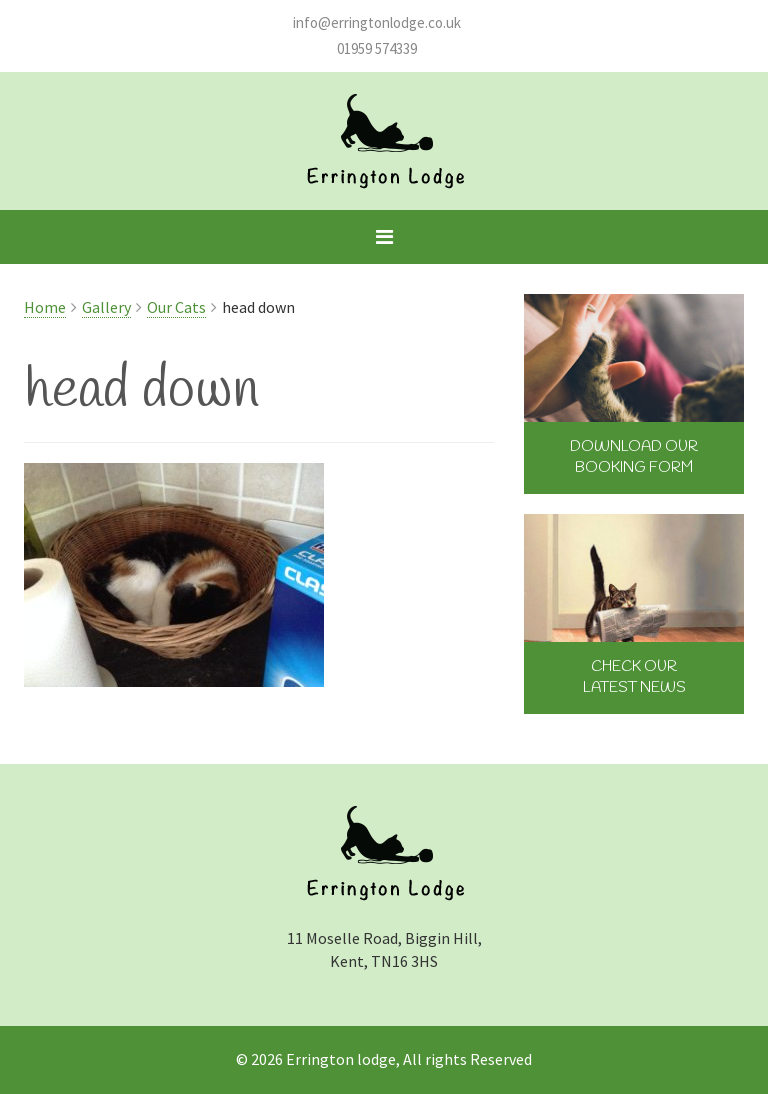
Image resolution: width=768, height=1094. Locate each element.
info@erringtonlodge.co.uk (377, 22)
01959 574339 (377, 48)
